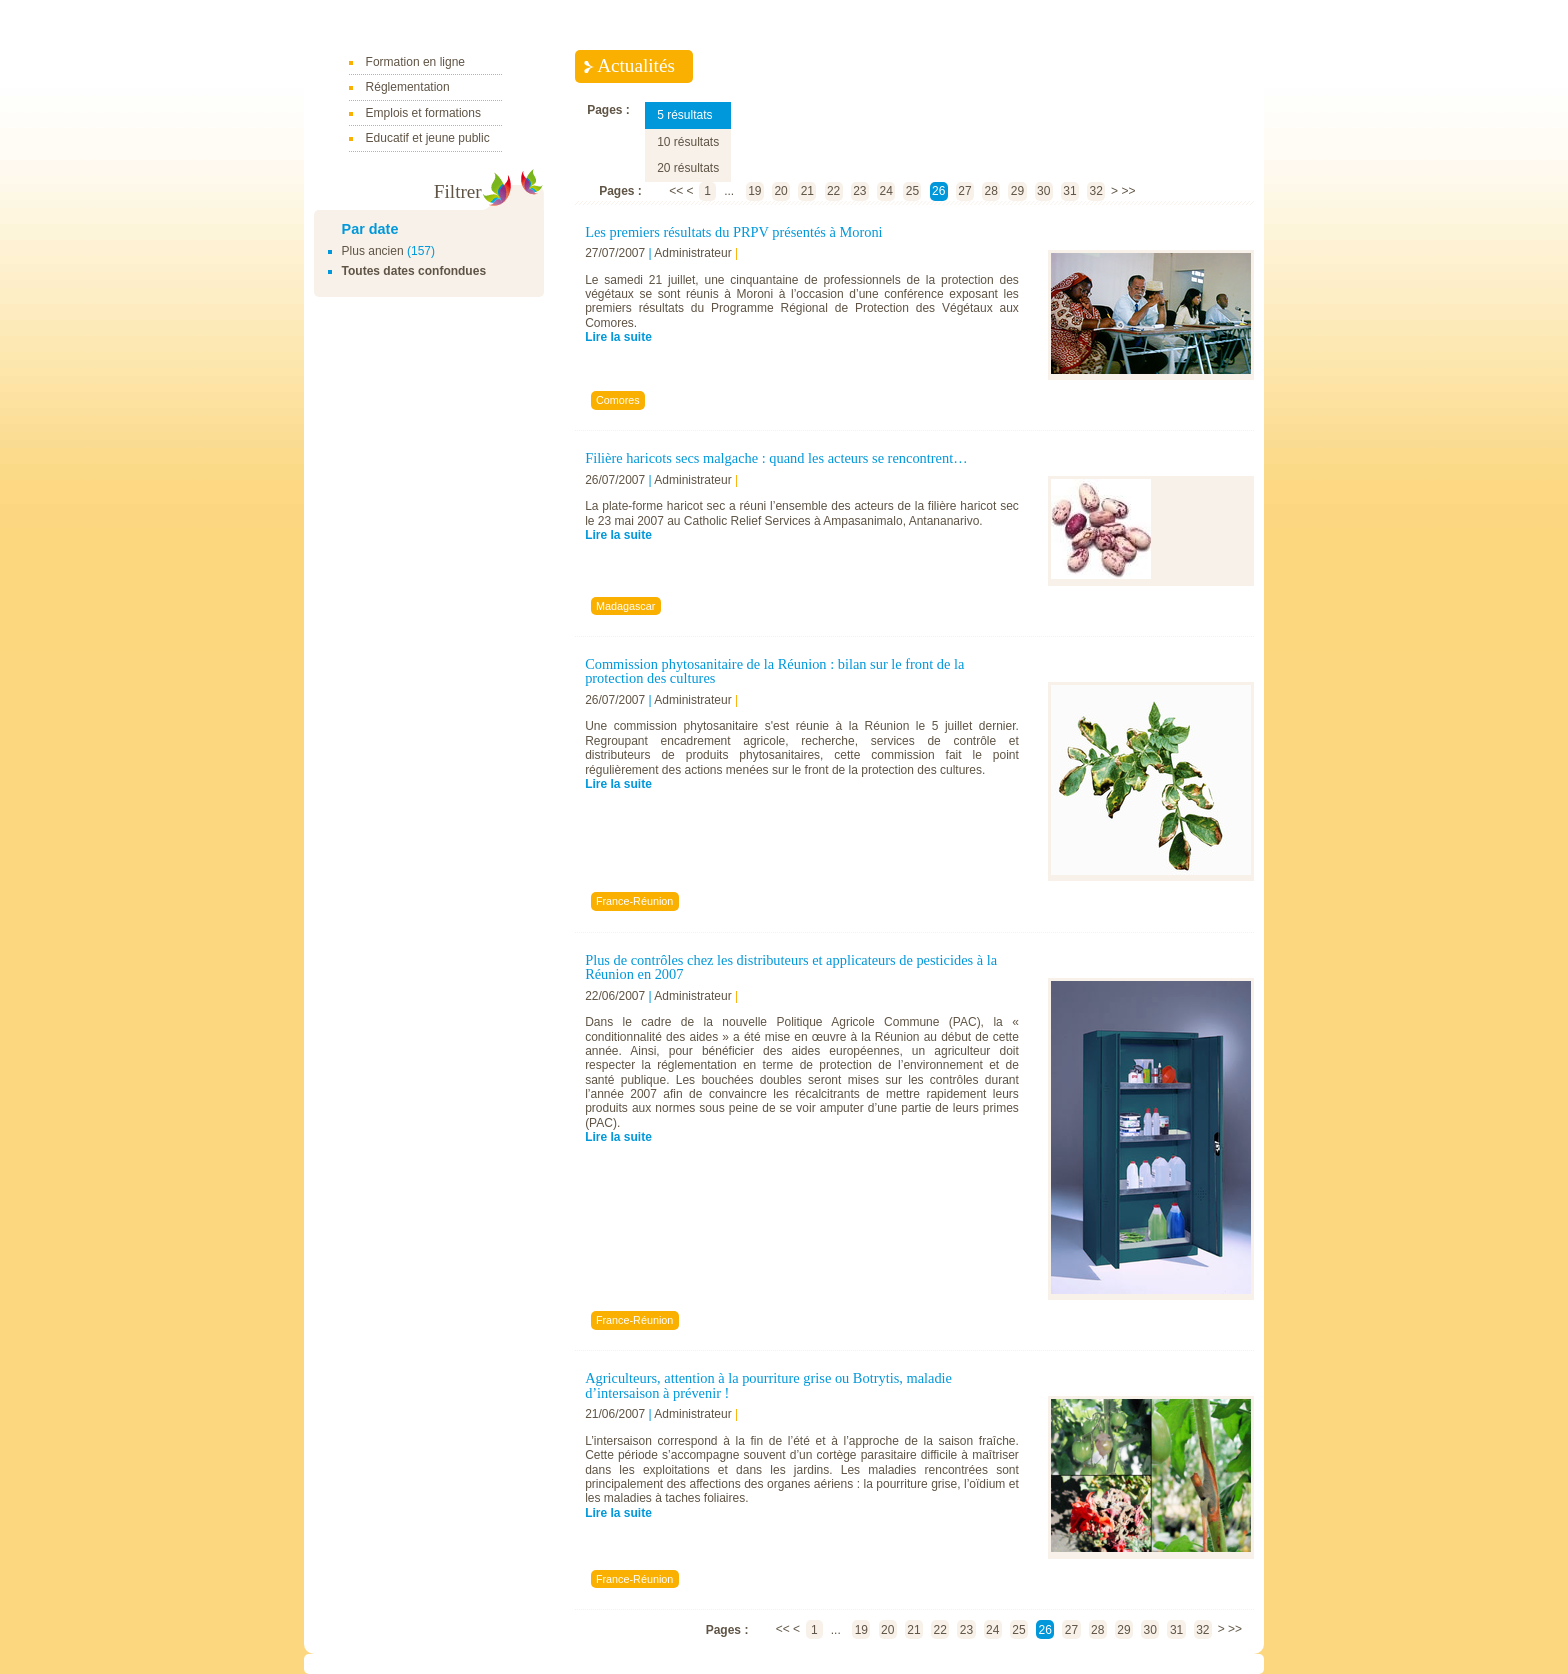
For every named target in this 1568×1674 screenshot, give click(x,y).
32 (1096, 191)
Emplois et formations (423, 113)
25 (912, 191)
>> (1128, 191)
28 (991, 191)
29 (1017, 191)
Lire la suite (618, 337)
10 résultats (688, 142)
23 (859, 191)
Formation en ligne (415, 62)
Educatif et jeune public (428, 138)
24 (885, 191)
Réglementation (408, 87)
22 (833, 191)
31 (1069, 191)
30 (1043, 191)
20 (780, 191)
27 (964, 191)
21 (807, 191)
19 (754, 191)
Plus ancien (373, 251)
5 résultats (684, 115)
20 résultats (688, 168)
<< (676, 191)
